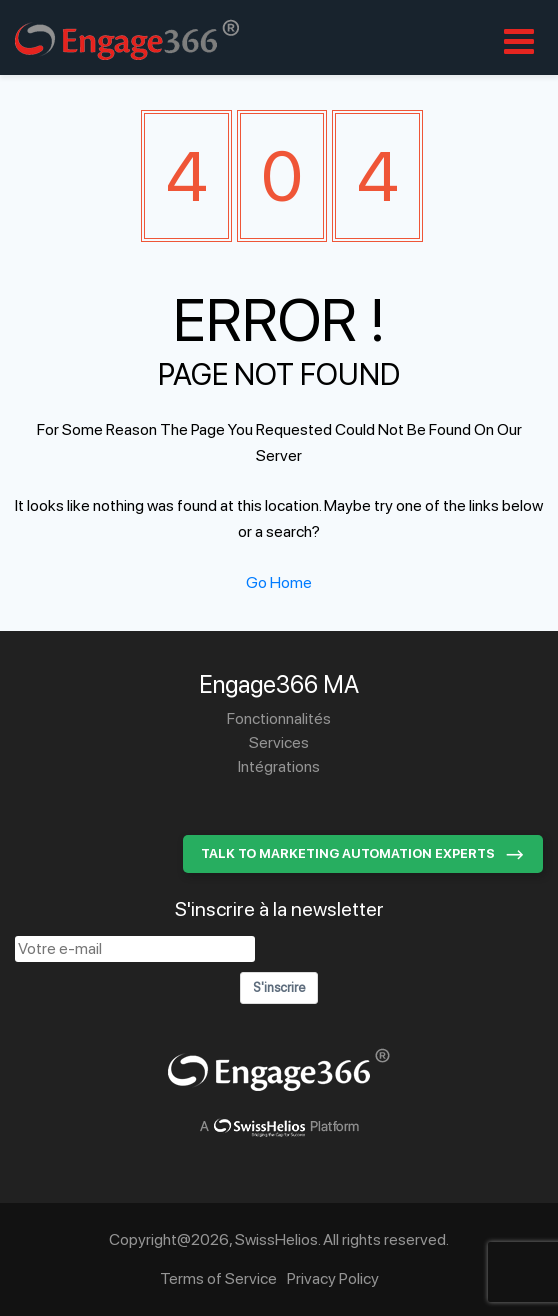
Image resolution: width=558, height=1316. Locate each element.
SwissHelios (276, 1239)
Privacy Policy (333, 1278)
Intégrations (279, 766)
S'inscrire (279, 987)
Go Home (279, 582)
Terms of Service (218, 1278)
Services (279, 742)
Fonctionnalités (279, 718)
